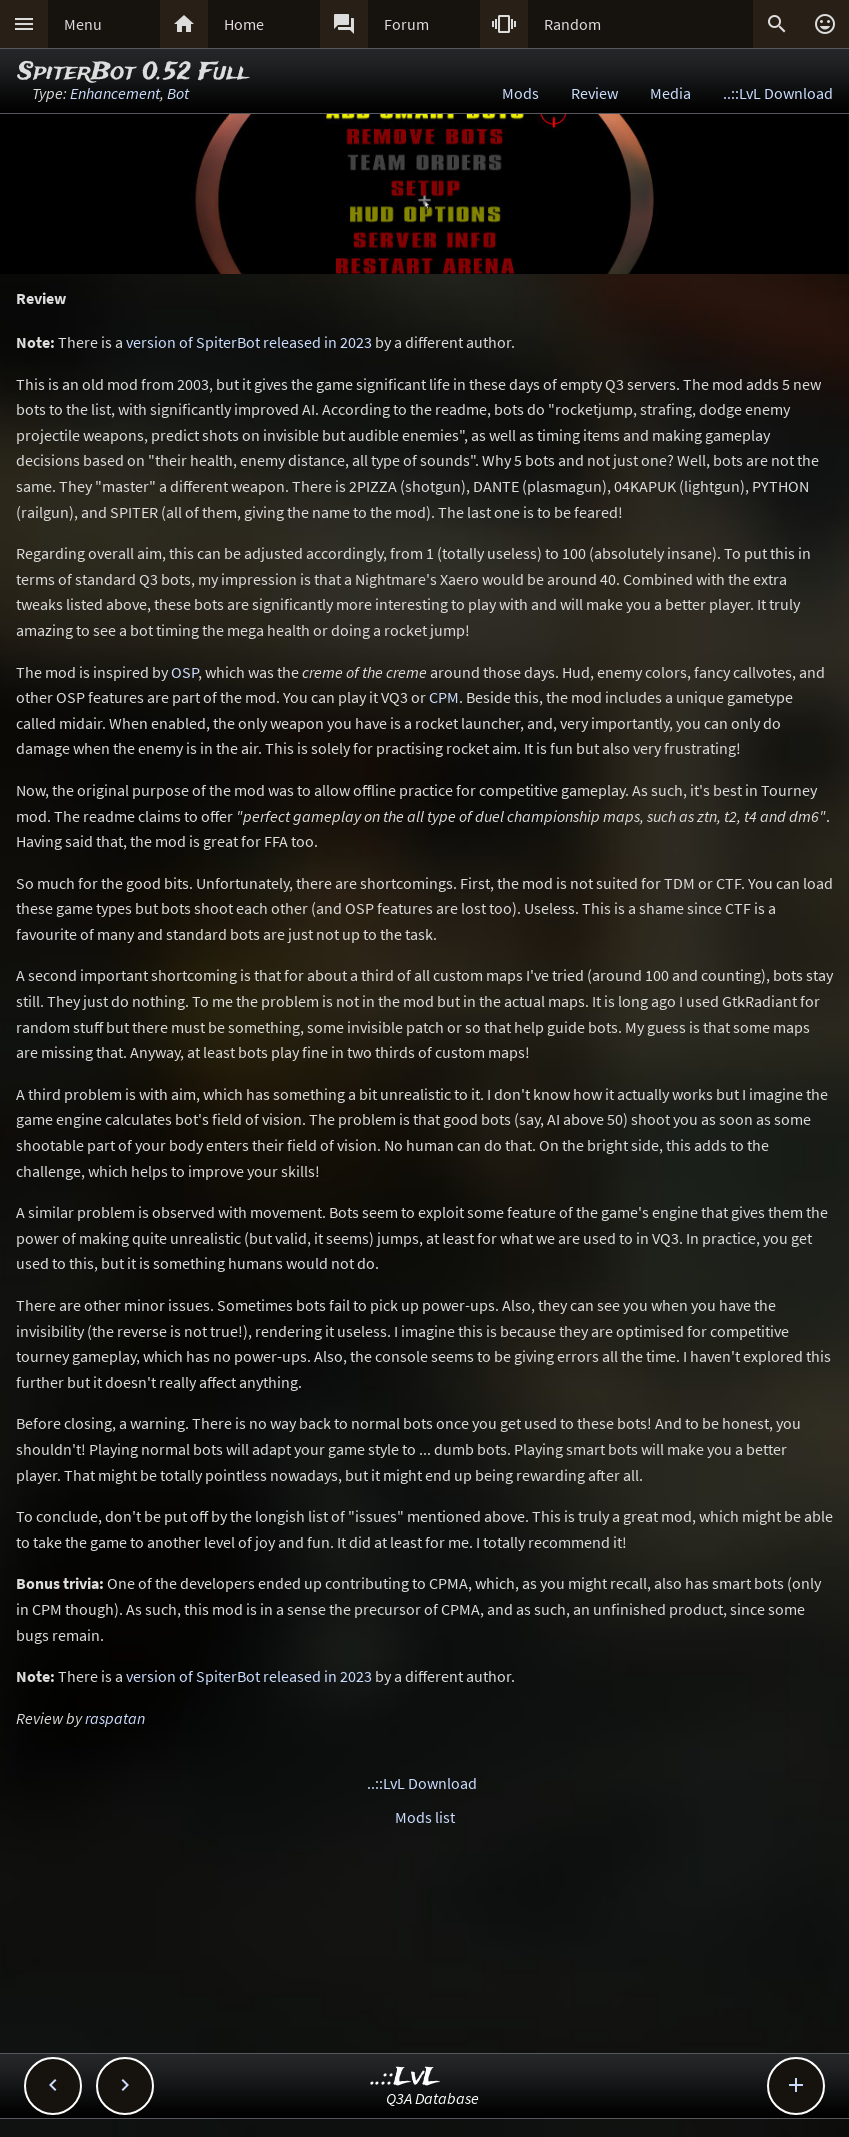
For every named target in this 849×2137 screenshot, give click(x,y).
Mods (520, 93)
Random (572, 24)
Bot (178, 93)
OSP (184, 672)
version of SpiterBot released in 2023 (249, 342)
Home (244, 24)
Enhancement (115, 93)
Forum (406, 24)
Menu (83, 24)
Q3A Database (432, 2098)
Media (670, 93)
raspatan (115, 1718)
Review (594, 93)
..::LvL (405, 2077)
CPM (444, 697)
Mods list (425, 1817)
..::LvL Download (778, 93)
